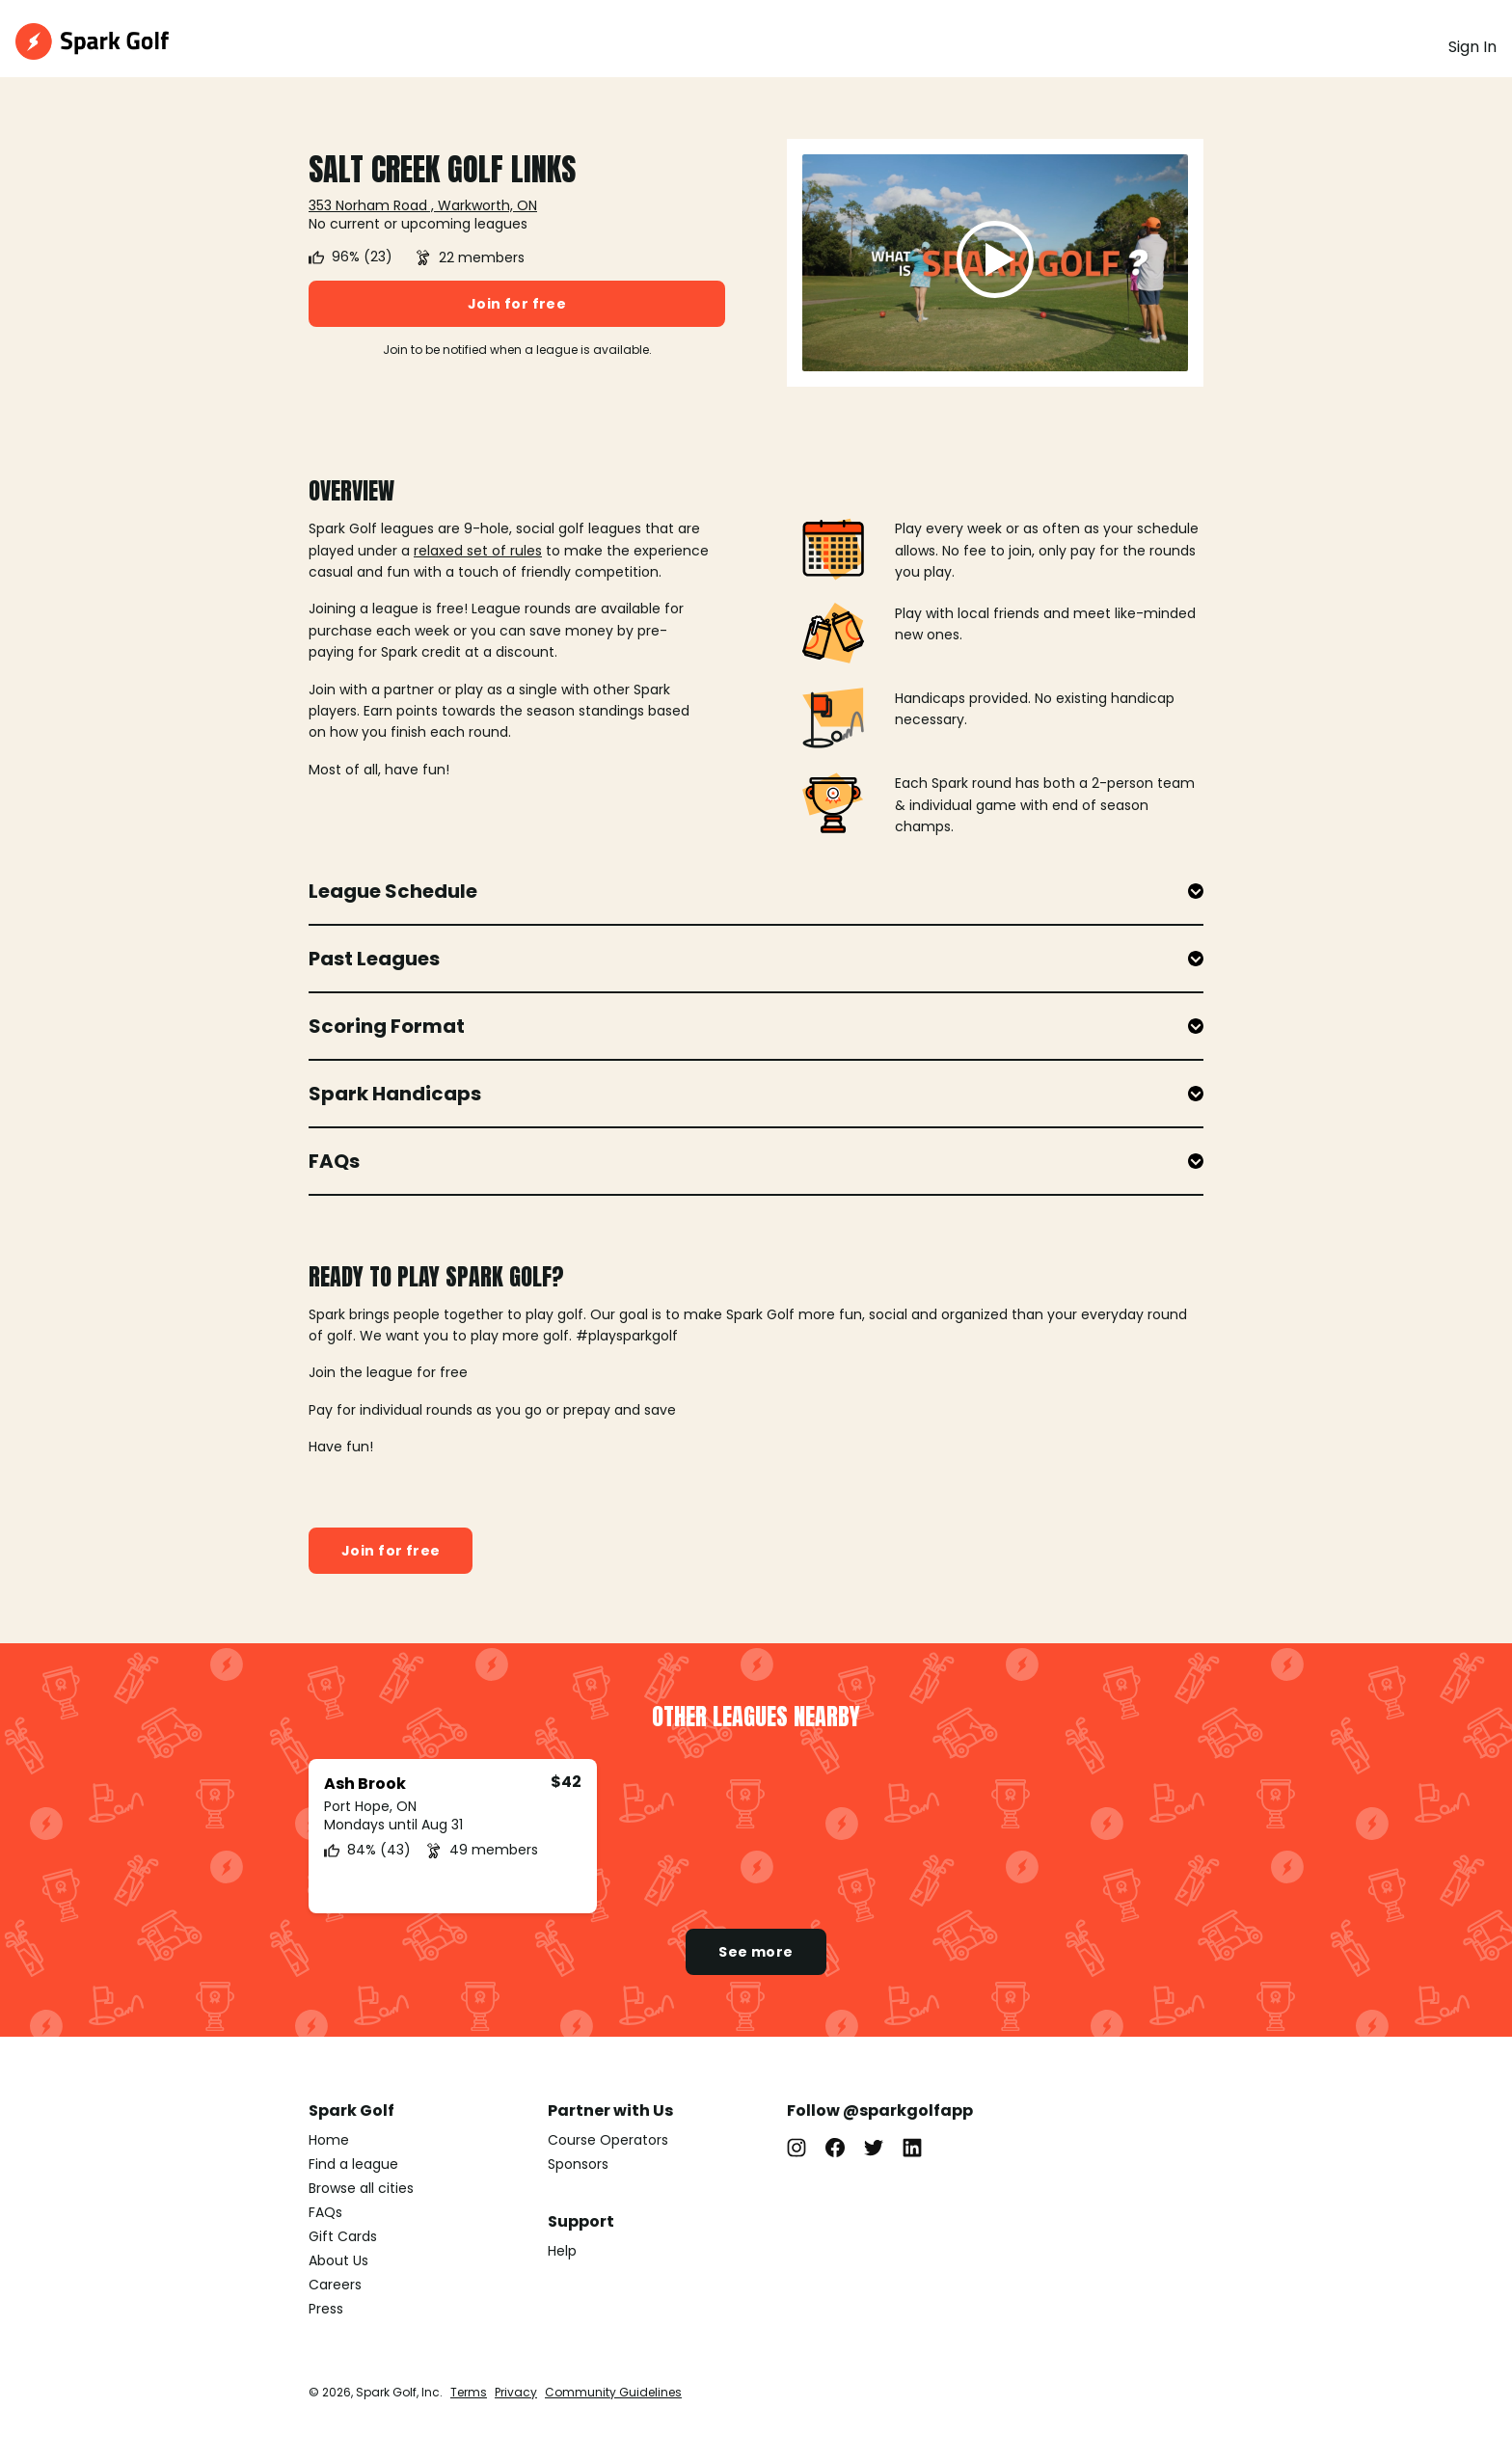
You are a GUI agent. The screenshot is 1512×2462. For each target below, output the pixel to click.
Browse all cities (361, 2188)
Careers (335, 2284)
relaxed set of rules (478, 550)
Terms (468, 2392)
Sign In (1472, 47)
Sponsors (578, 2164)
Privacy (516, 2392)
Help (562, 2250)
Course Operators (608, 2140)
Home (329, 2140)
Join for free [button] (517, 303)
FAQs (325, 2212)
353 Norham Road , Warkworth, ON (423, 205)
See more (755, 1951)
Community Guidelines (613, 2392)
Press (326, 2308)
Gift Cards (343, 2236)
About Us (338, 2260)
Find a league (353, 2164)
